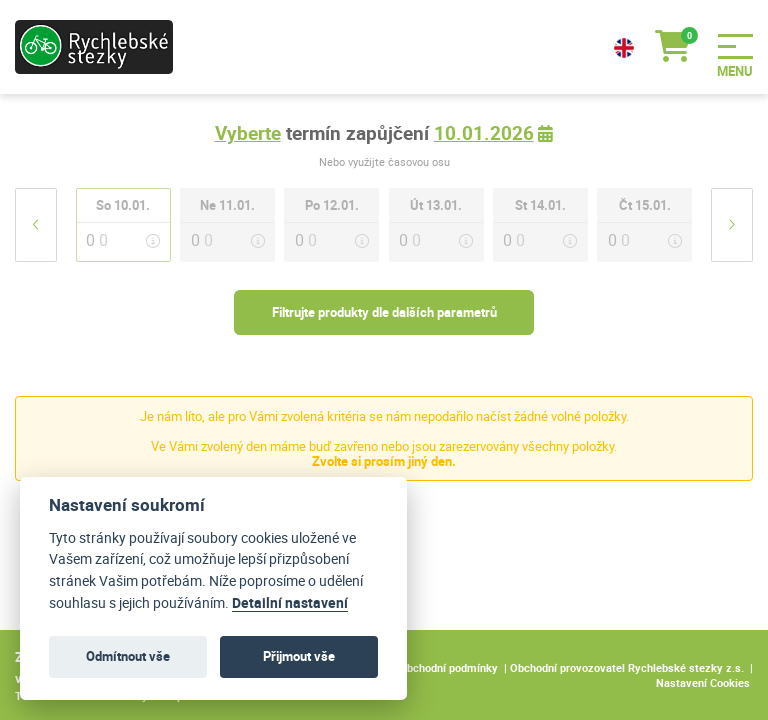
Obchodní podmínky (448, 667)
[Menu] (743, 46)
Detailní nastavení (290, 603)
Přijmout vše (299, 656)
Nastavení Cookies (703, 682)
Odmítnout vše (128, 656)
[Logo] (99, 47)
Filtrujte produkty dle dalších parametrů (384, 312)
